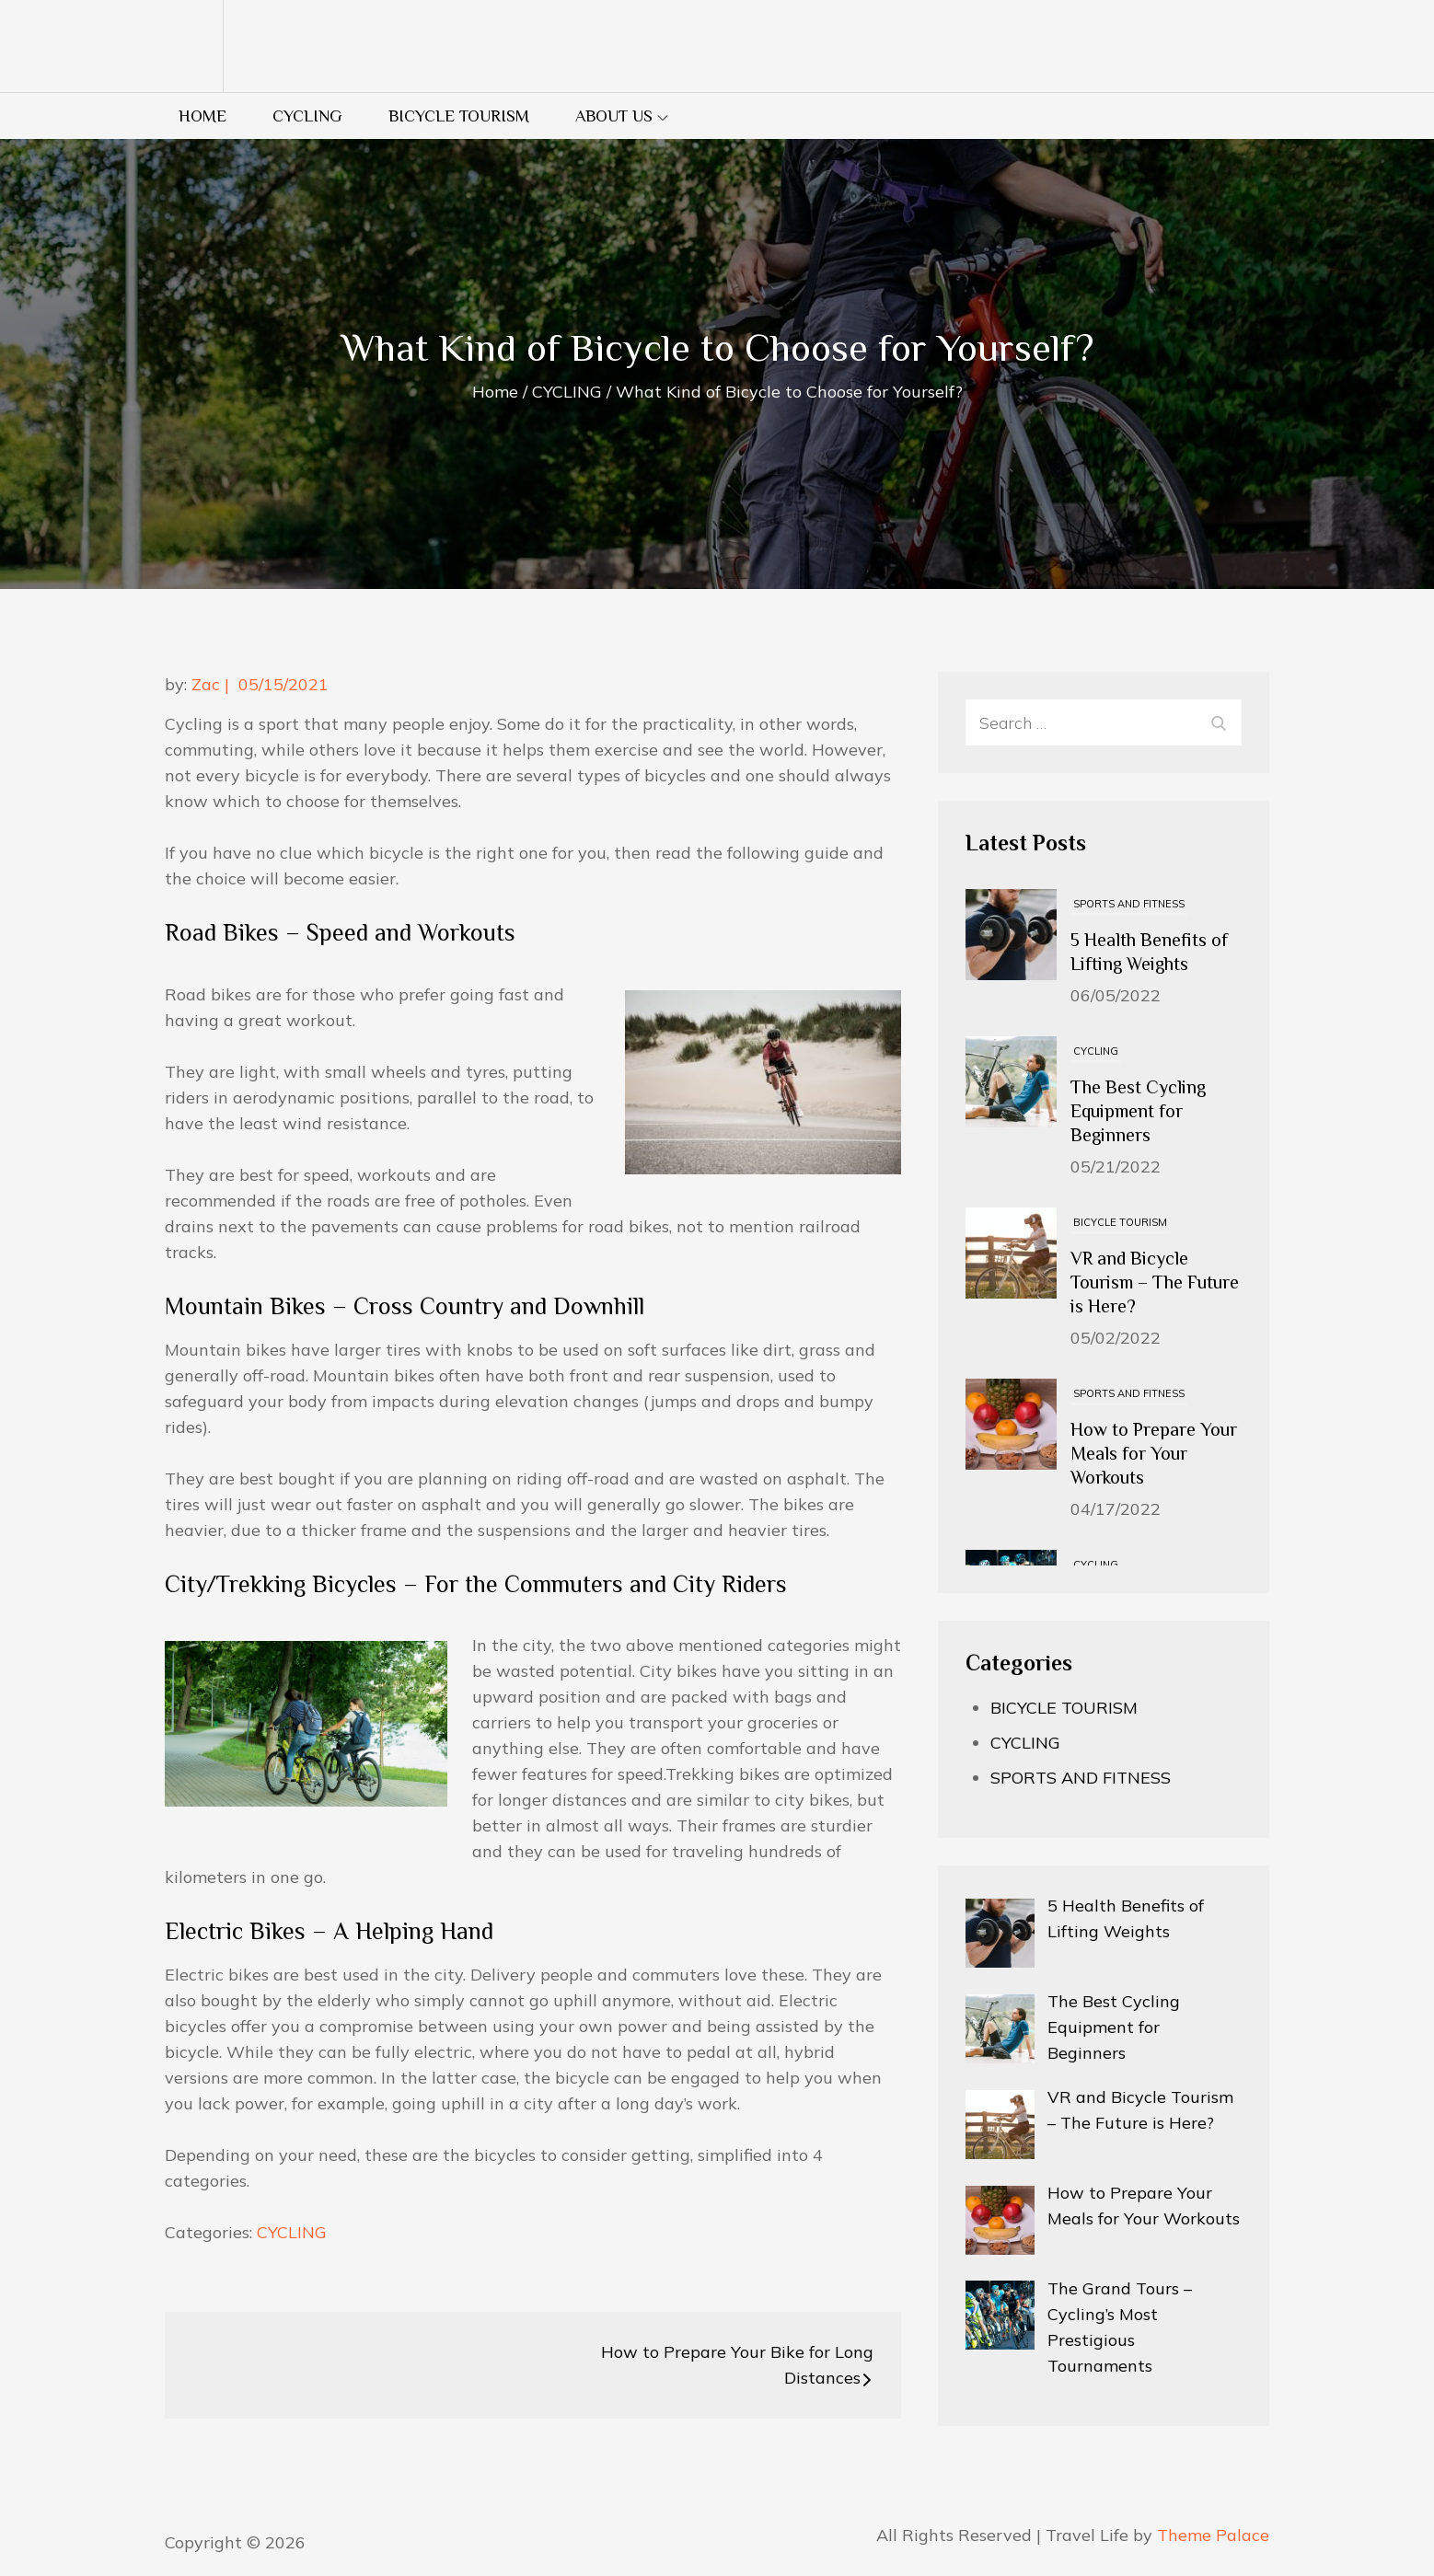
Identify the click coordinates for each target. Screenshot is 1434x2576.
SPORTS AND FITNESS (1129, 903)
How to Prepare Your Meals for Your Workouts (1153, 1453)
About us (621, 116)
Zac (205, 684)
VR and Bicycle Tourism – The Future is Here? (1154, 1282)
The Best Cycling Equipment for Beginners (1138, 1111)
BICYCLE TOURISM (458, 116)
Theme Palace (1213, 2535)
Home (202, 116)
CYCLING (307, 116)
